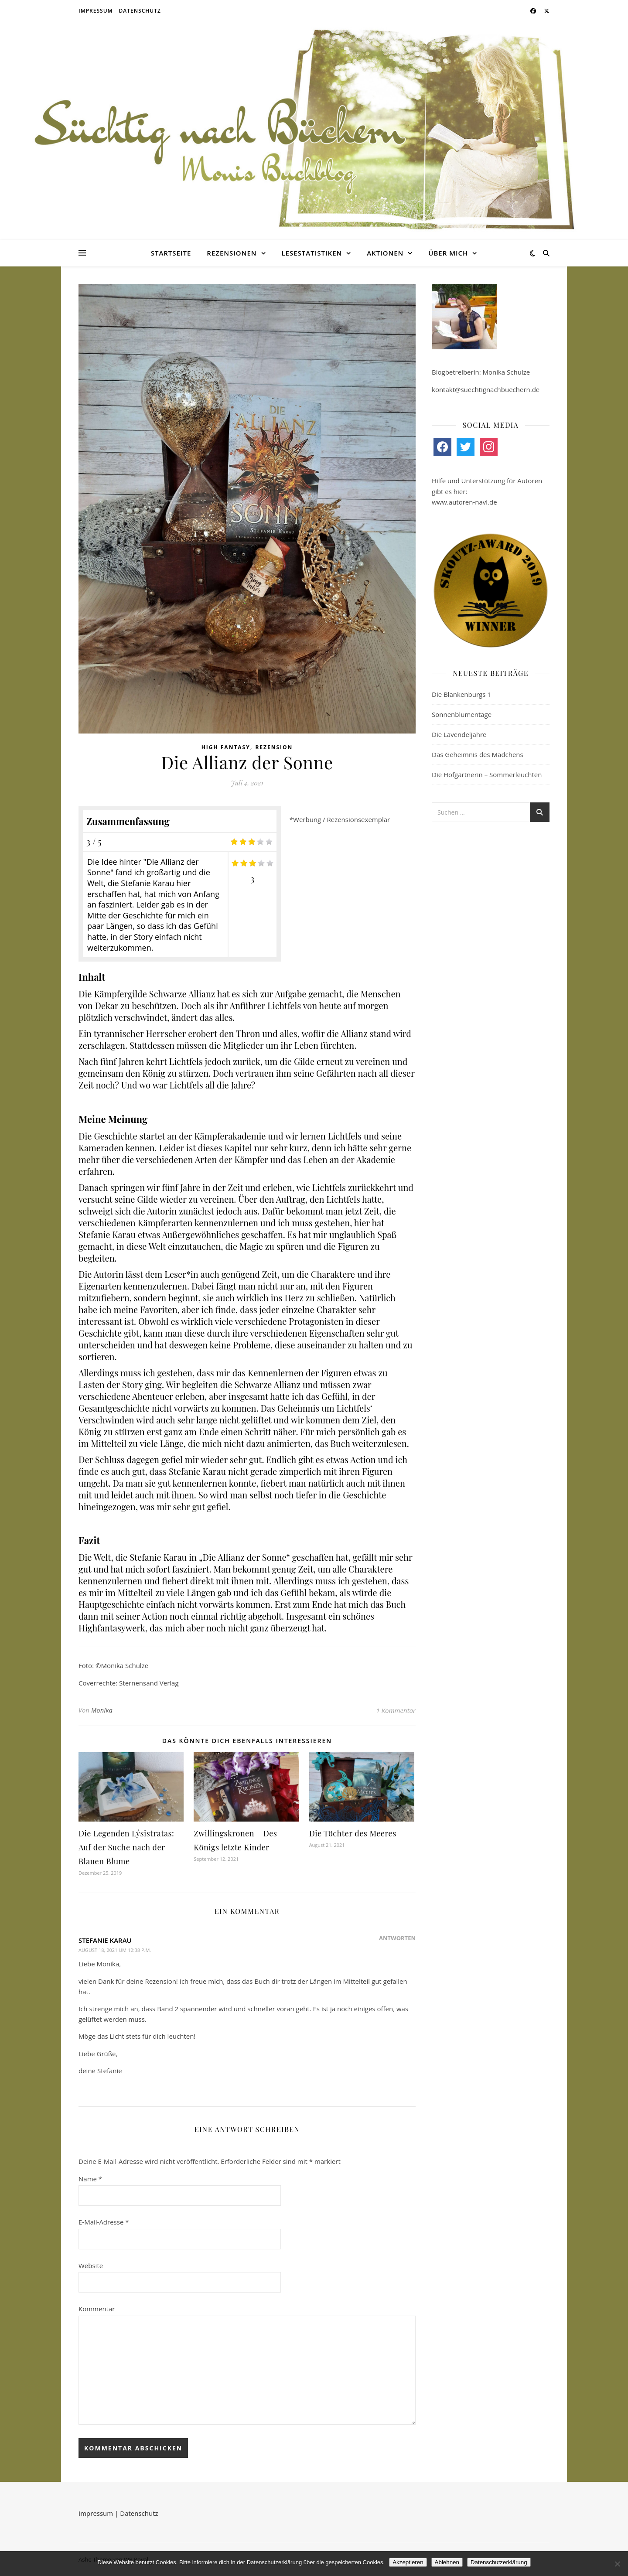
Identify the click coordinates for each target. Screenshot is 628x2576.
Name (90, 2178)
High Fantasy (225, 747)
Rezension (274, 747)
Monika (102, 1710)
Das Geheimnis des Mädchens (477, 754)
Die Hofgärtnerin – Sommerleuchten (487, 774)
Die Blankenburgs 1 (461, 694)
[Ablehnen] (617, 2563)
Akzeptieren (407, 2562)
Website (90, 2265)
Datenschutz (140, 10)
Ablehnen (447, 2562)
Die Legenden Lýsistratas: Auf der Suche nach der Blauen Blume (126, 1847)
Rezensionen (231, 253)
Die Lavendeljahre (459, 734)
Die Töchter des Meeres (352, 1833)
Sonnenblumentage (461, 714)
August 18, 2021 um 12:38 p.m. (114, 1950)
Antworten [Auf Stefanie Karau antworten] (397, 1938)
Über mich (448, 253)
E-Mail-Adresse (103, 2222)
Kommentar (96, 2308)
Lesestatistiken (311, 253)
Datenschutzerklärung (499, 2562)
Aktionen (385, 253)
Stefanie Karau (105, 1940)
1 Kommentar (396, 1710)
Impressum (95, 10)
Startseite (171, 253)
